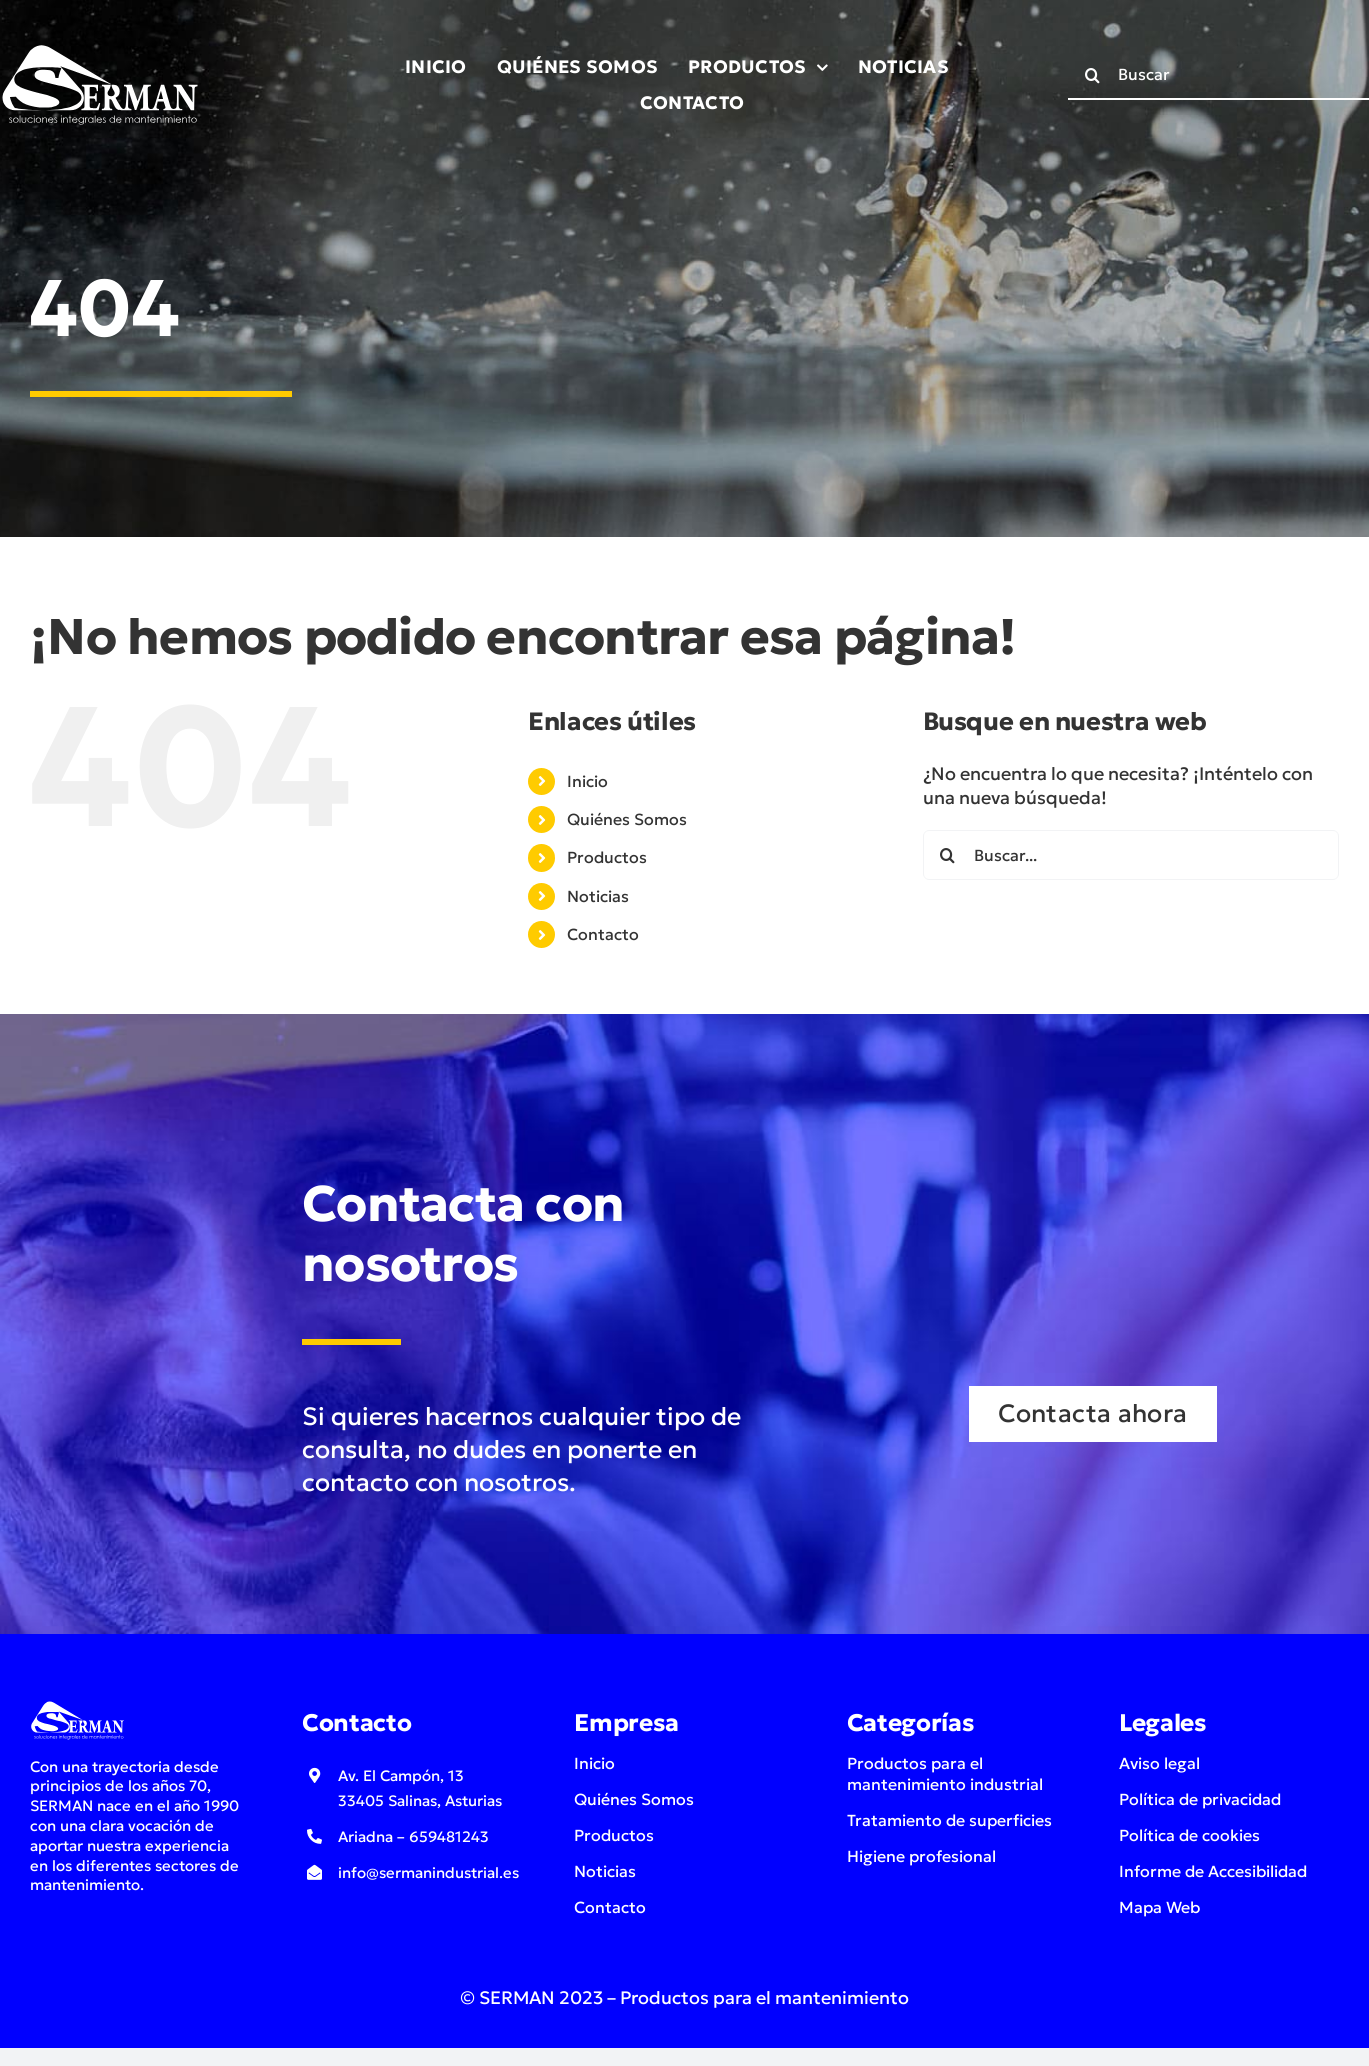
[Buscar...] (1131, 855)
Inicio (587, 781)
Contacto (603, 934)
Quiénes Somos (627, 819)
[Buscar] (1093, 75)
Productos (607, 857)
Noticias (598, 896)
